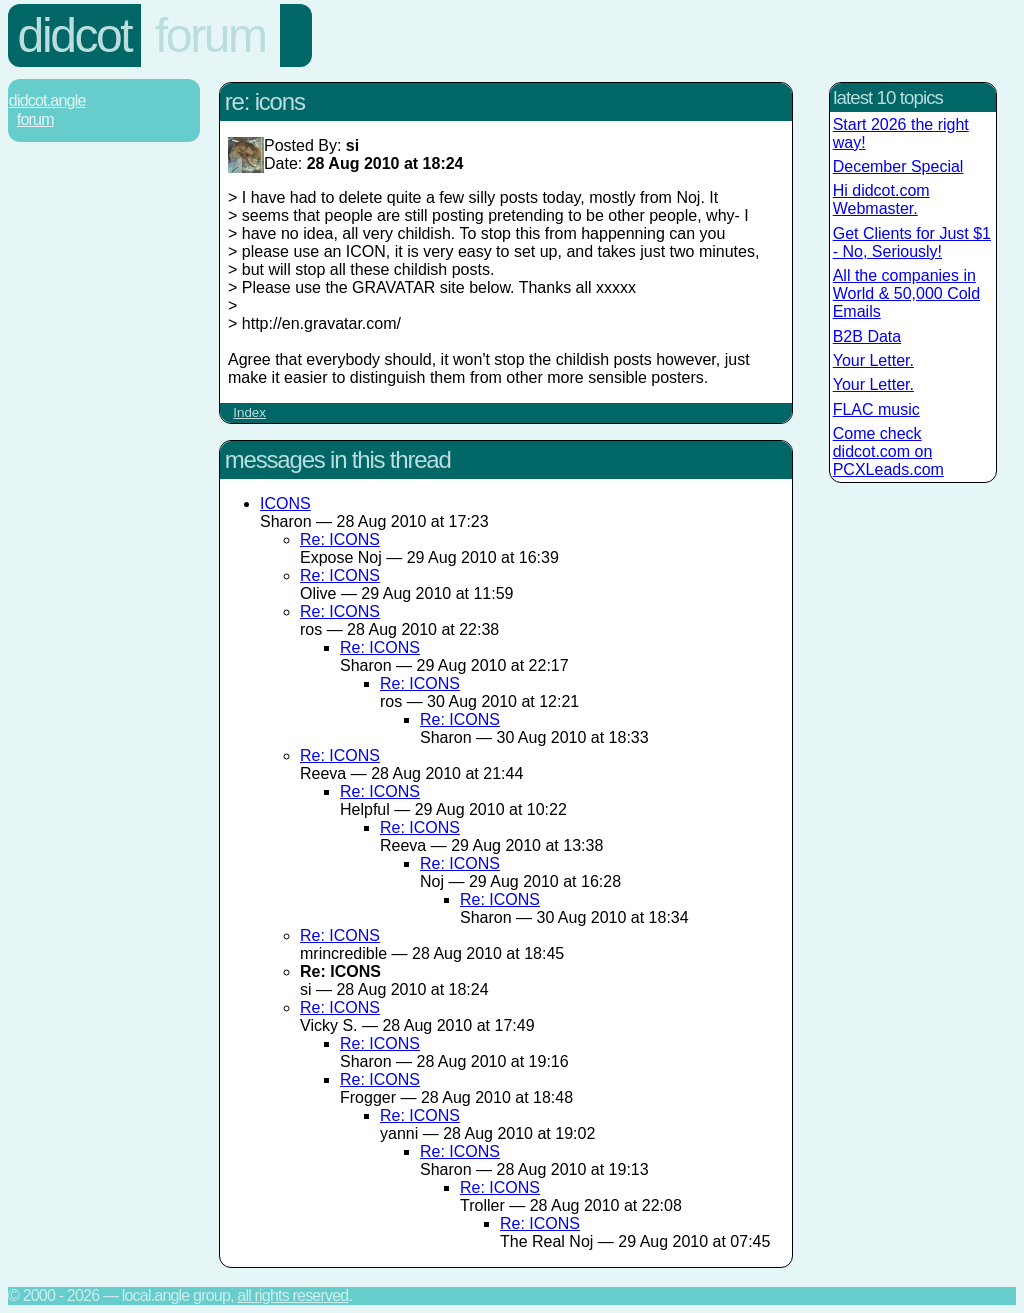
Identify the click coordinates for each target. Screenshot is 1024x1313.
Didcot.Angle (47, 100)
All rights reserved (292, 1295)
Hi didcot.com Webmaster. (881, 199)
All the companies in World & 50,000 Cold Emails (906, 293)
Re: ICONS (340, 539)
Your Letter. (873, 360)
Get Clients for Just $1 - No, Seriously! (912, 242)
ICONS (285, 503)
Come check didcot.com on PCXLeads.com (888, 451)
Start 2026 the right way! (901, 133)
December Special (898, 166)
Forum (210, 35)
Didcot (75, 35)
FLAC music (876, 409)
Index (249, 412)
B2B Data (867, 336)
